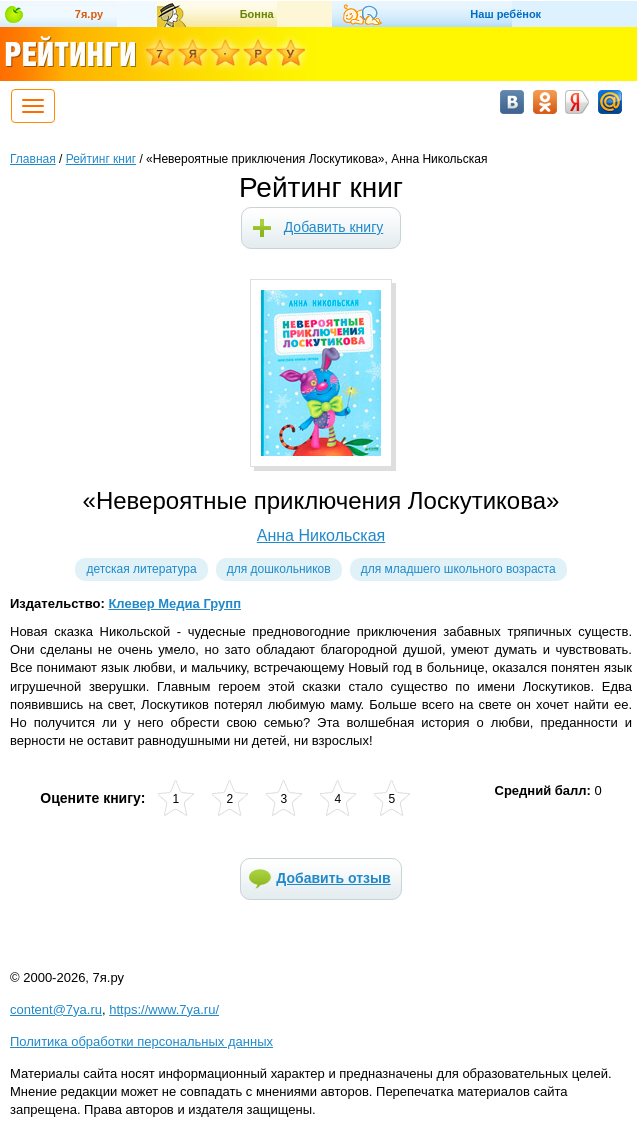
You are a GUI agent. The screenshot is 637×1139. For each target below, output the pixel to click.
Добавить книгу (334, 227)
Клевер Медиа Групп (174, 603)
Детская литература (141, 569)
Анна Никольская (321, 535)
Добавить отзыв (333, 878)
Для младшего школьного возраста (458, 569)
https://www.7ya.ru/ (164, 1009)
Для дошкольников (279, 569)
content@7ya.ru (56, 1009)
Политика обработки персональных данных (141, 1041)
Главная (33, 159)
